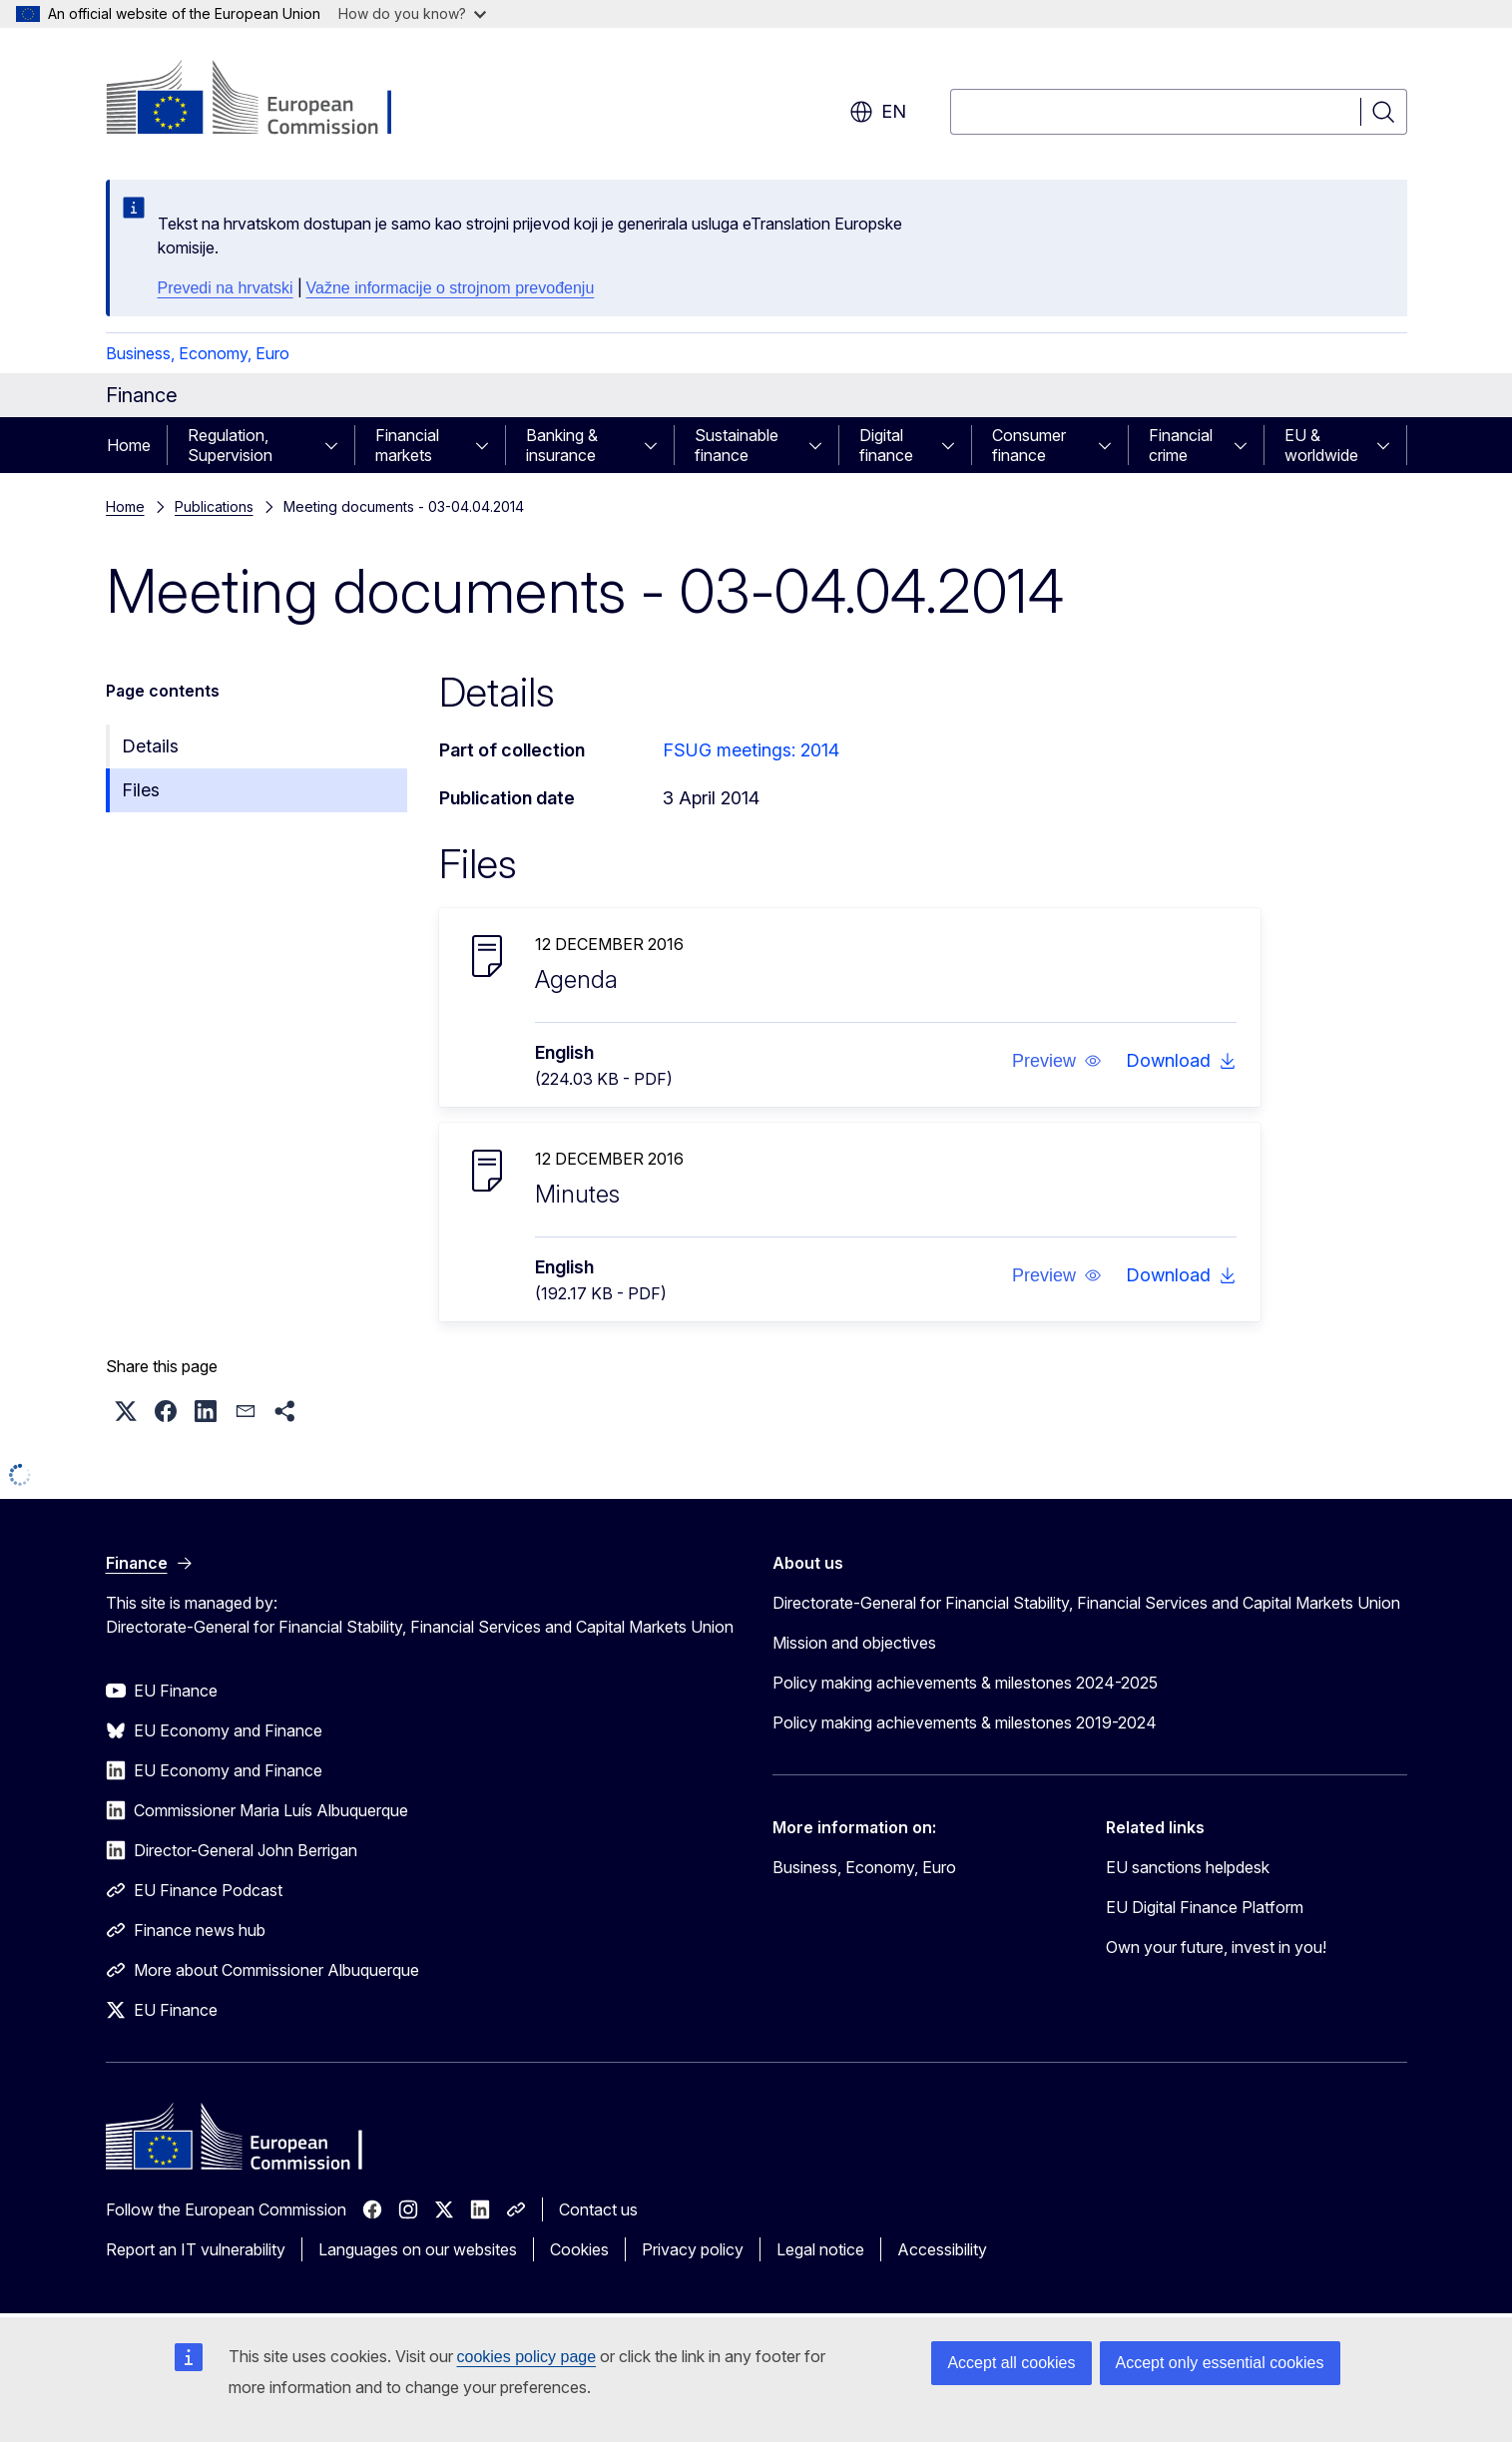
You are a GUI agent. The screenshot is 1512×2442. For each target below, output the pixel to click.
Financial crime (1181, 445)
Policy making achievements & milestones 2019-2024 (964, 1722)
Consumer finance (1029, 445)
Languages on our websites (417, 2249)
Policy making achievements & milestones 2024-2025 (965, 1683)
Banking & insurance (562, 445)
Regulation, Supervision (230, 445)
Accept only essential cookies (1220, 2362)
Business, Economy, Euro (197, 353)
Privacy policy (693, 2249)
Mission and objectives (854, 1643)
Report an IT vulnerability (195, 2249)
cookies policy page (527, 2356)
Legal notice (820, 2249)
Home (129, 445)
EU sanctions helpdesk (1187, 1867)
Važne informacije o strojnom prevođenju (450, 287)
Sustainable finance (736, 445)
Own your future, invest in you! (1216, 1947)
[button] (1056, 1061)
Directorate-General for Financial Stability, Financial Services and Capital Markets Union (1086, 1603)
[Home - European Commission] (267, 100)
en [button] (877, 112)
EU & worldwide (1321, 445)
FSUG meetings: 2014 (751, 749)
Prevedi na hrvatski (225, 287)
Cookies (579, 2249)
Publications (214, 506)
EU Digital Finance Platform (1204, 1907)
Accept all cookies (1011, 2362)
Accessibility (942, 2249)
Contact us (598, 2209)
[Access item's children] (337, 445)
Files (141, 789)
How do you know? (412, 13)
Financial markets (407, 445)
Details (150, 745)
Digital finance (886, 445)
